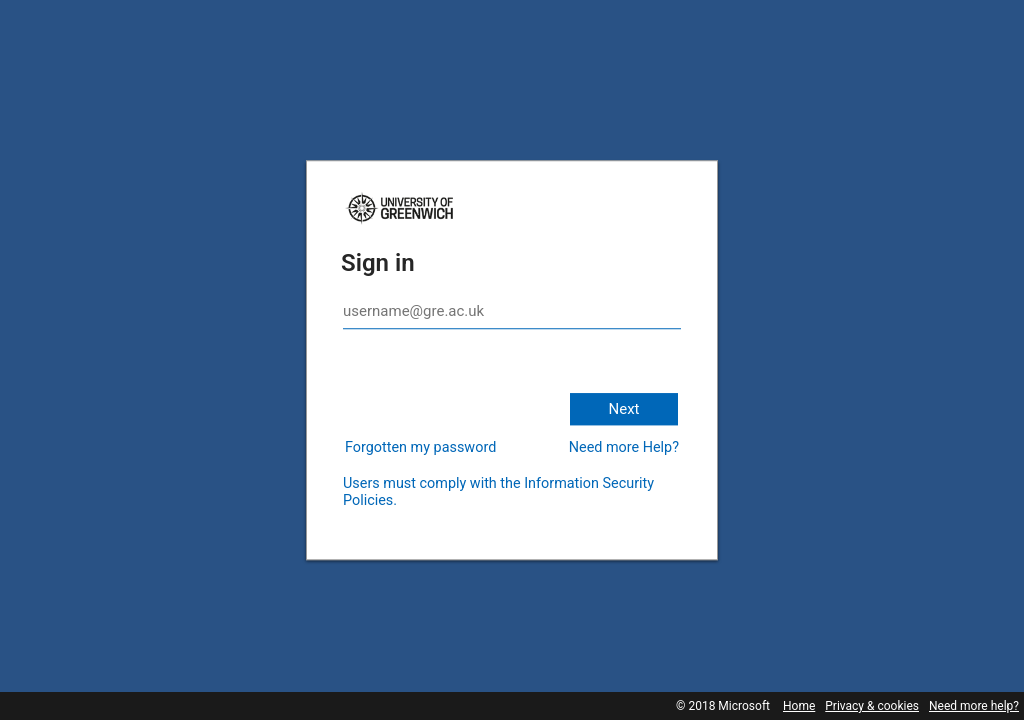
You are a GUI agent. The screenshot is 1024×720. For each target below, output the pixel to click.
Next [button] (623, 409)
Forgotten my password (420, 447)
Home (799, 706)
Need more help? (974, 706)
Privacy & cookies (872, 706)
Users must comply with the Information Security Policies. (498, 492)
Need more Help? (624, 447)
